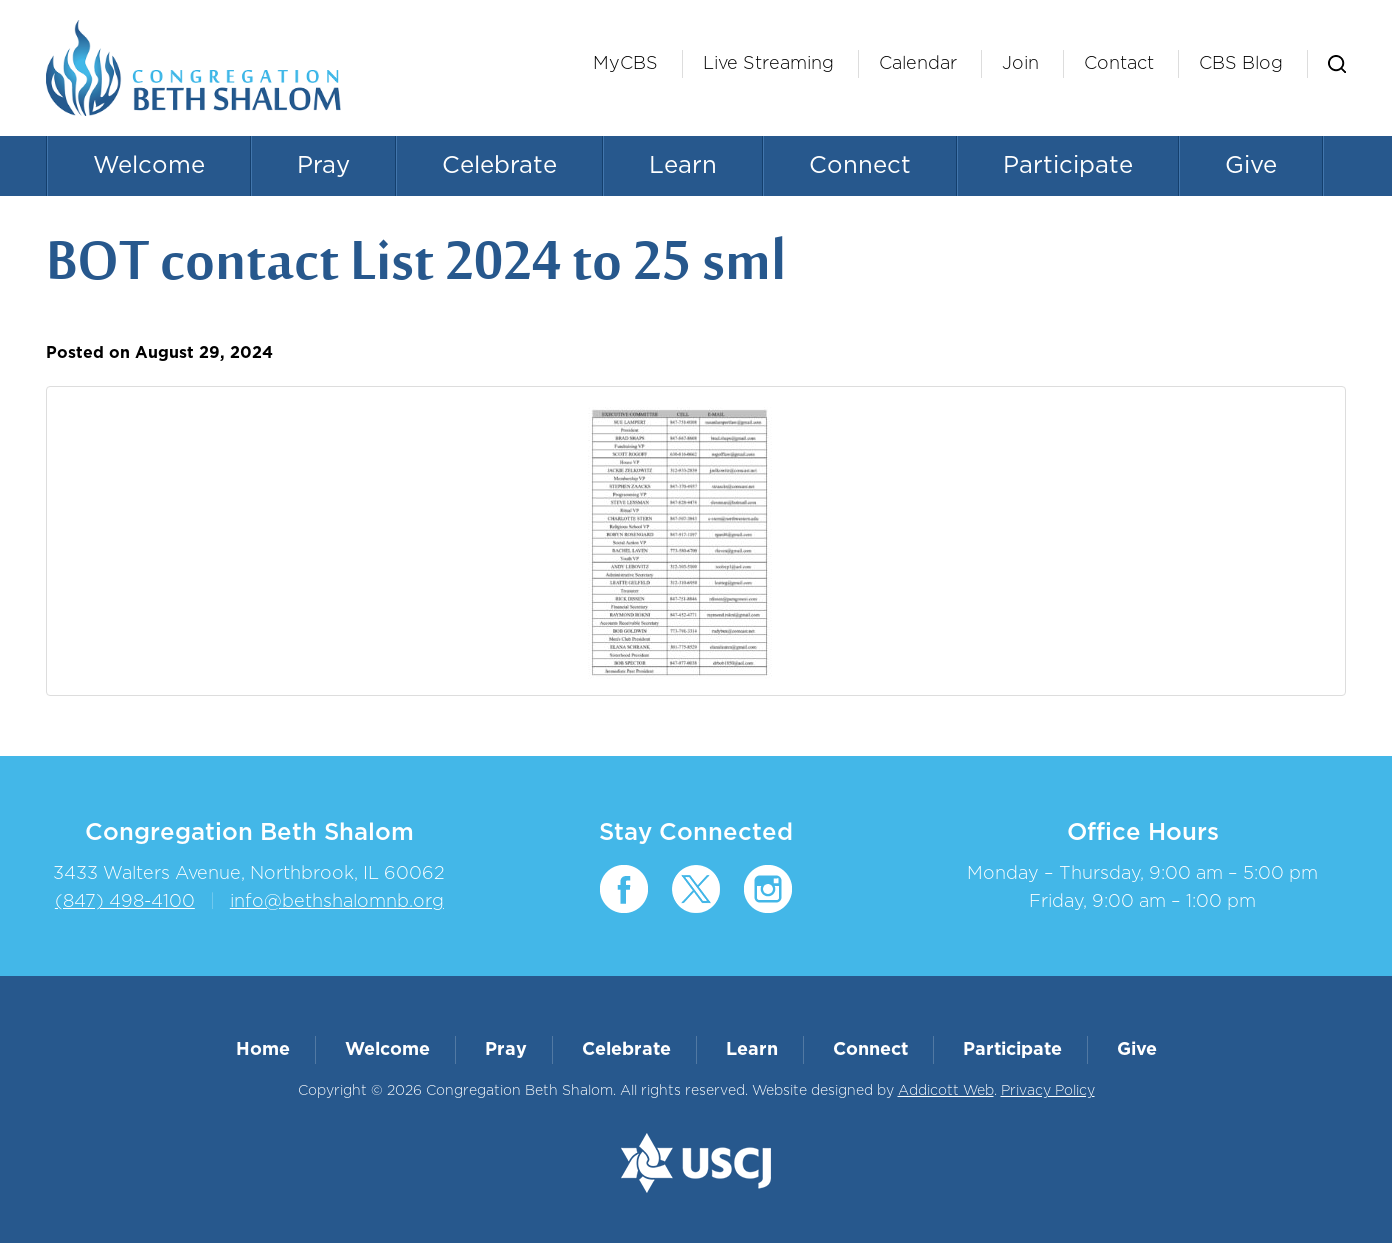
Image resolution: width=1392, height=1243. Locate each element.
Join (1020, 64)
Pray (323, 166)
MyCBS (625, 64)
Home (263, 1050)
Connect (860, 166)
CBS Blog (1241, 64)
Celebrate (499, 166)
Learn (683, 166)
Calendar (918, 64)
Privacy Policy (1048, 1091)
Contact (1119, 64)
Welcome (149, 166)
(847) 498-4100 (125, 902)
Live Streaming (768, 64)
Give (1251, 166)
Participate (1068, 166)
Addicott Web (946, 1091)
